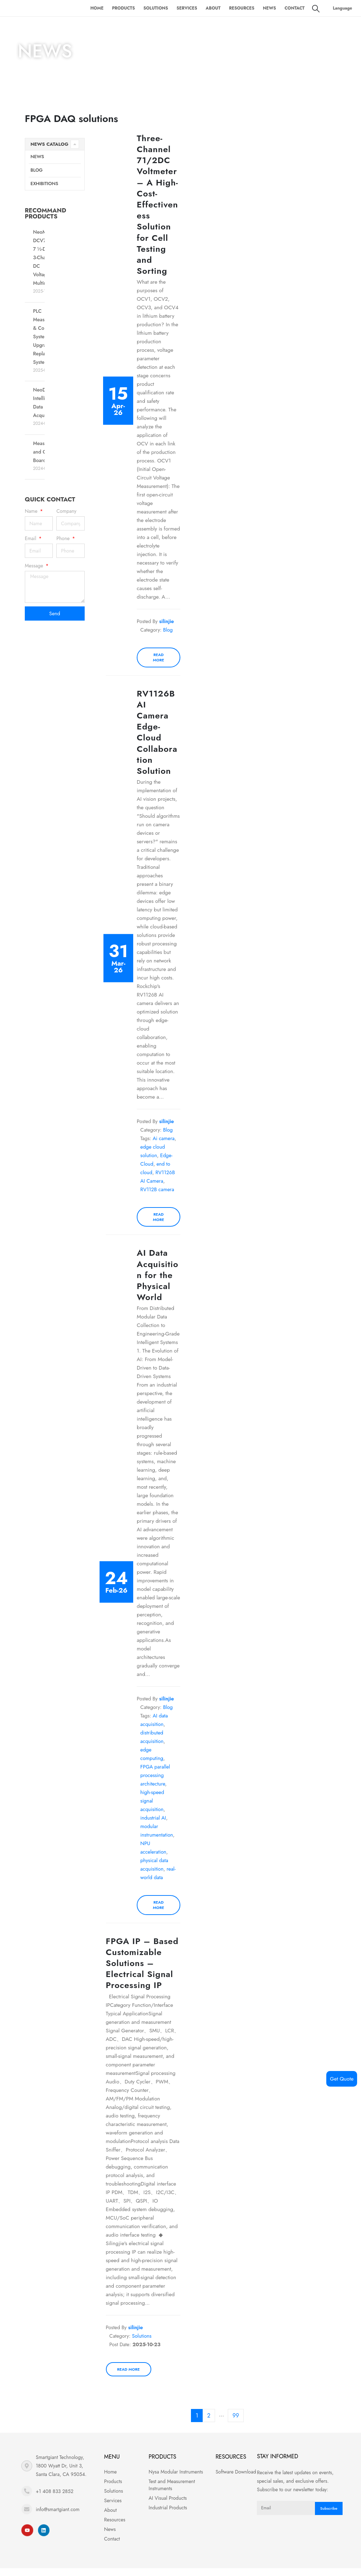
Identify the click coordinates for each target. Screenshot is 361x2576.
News (269, 8)
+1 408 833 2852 (54, 2491)
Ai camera (164, 1138)
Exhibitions (44, 183)
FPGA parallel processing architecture (155, 1775)
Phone (63, 538)
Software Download (235, 2471)
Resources (241, 8)
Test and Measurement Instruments (172, 2485)
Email (31, 538)
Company (66, 511)
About (213, 8)
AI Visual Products (168, 2498)
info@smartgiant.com (57, 2509)
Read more (158, 657)
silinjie (166, 621)
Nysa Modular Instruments (176, 2471)
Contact (294, 8)
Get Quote (342, 2079)
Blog (36, 170)
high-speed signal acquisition (152, 1801)
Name (32, 511)
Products (123, 8)
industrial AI (153, 1817)
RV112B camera (157, 1189)
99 (235, 2415)
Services (186, 8)
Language (342, 8)
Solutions (155, 8)
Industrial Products (168, 2507)
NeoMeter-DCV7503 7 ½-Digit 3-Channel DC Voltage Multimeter (44, 257)
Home (96, 8)
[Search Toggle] (315, 8)
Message (35, 565)
